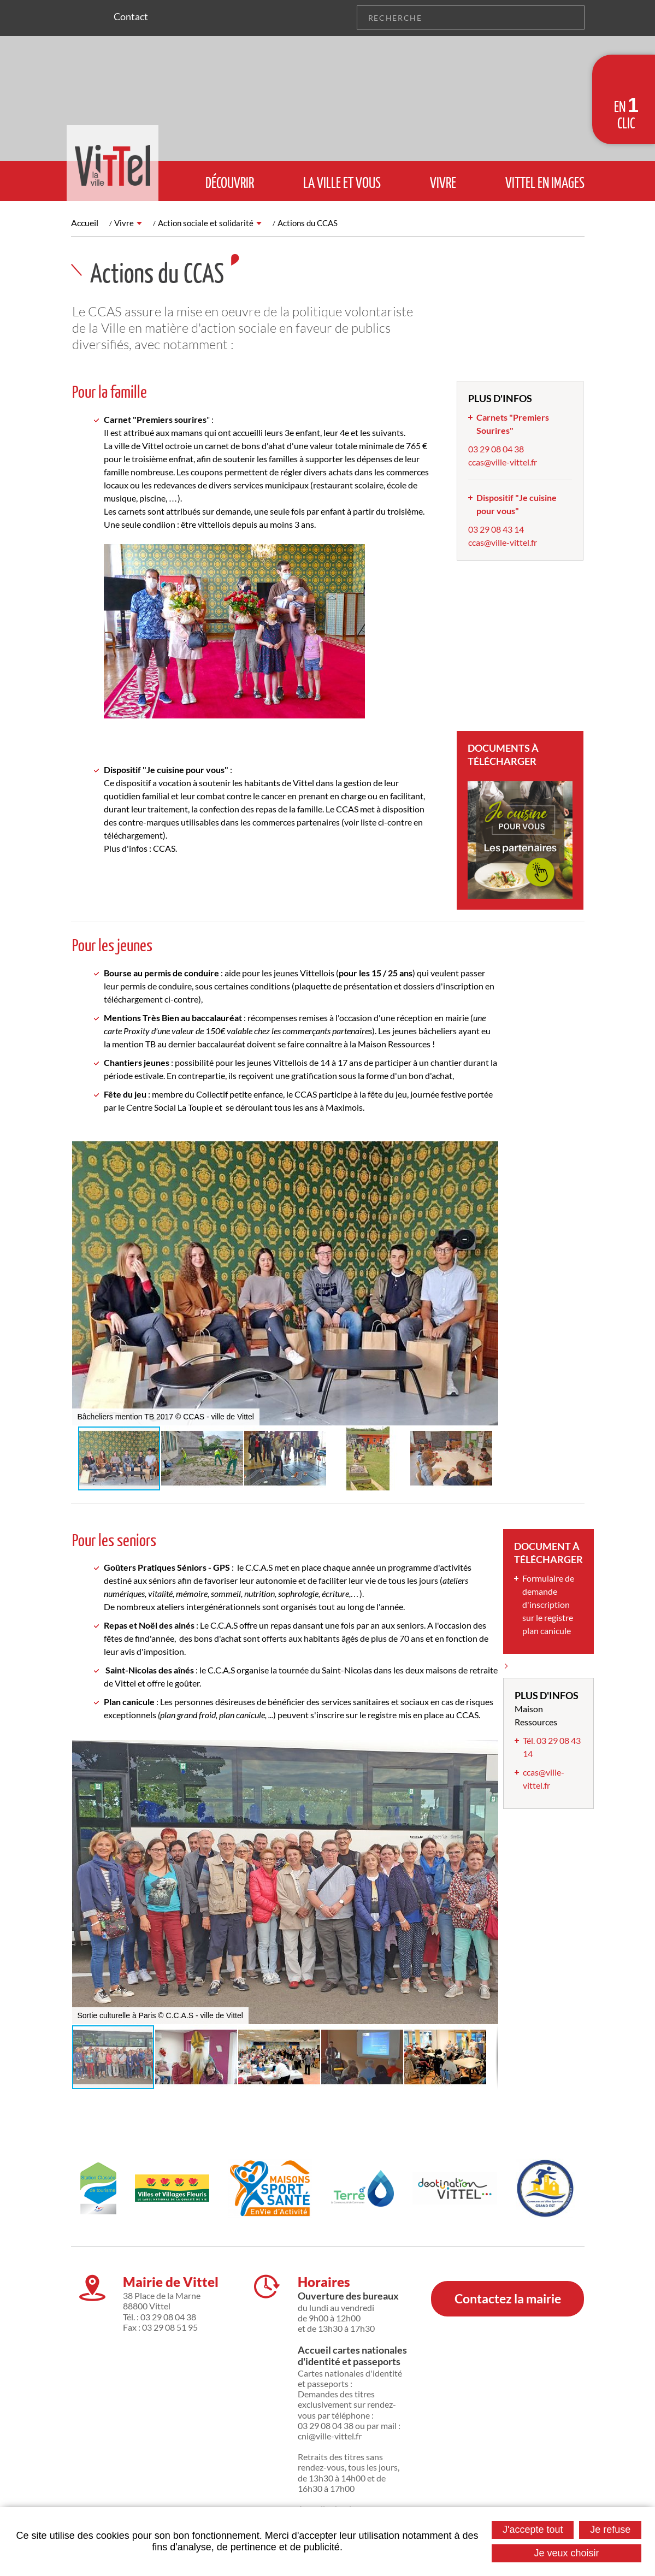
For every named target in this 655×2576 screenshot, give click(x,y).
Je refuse (610, 2529)
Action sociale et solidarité (207, 222)
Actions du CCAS (313, 222)
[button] (488, 1151)
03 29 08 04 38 (496, 449)
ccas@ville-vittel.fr (502, 462)
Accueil (84, 222)
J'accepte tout (533, 2529)
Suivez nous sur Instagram (78, 17)
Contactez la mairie (507, 2287)
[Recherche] (458, 17)
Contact (131, 16)
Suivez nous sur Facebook (95, 17)
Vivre (124, 222)
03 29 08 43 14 (496, 529)
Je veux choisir (566, 2553)
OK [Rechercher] (572, 17)
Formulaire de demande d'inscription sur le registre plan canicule (548, 1604)
